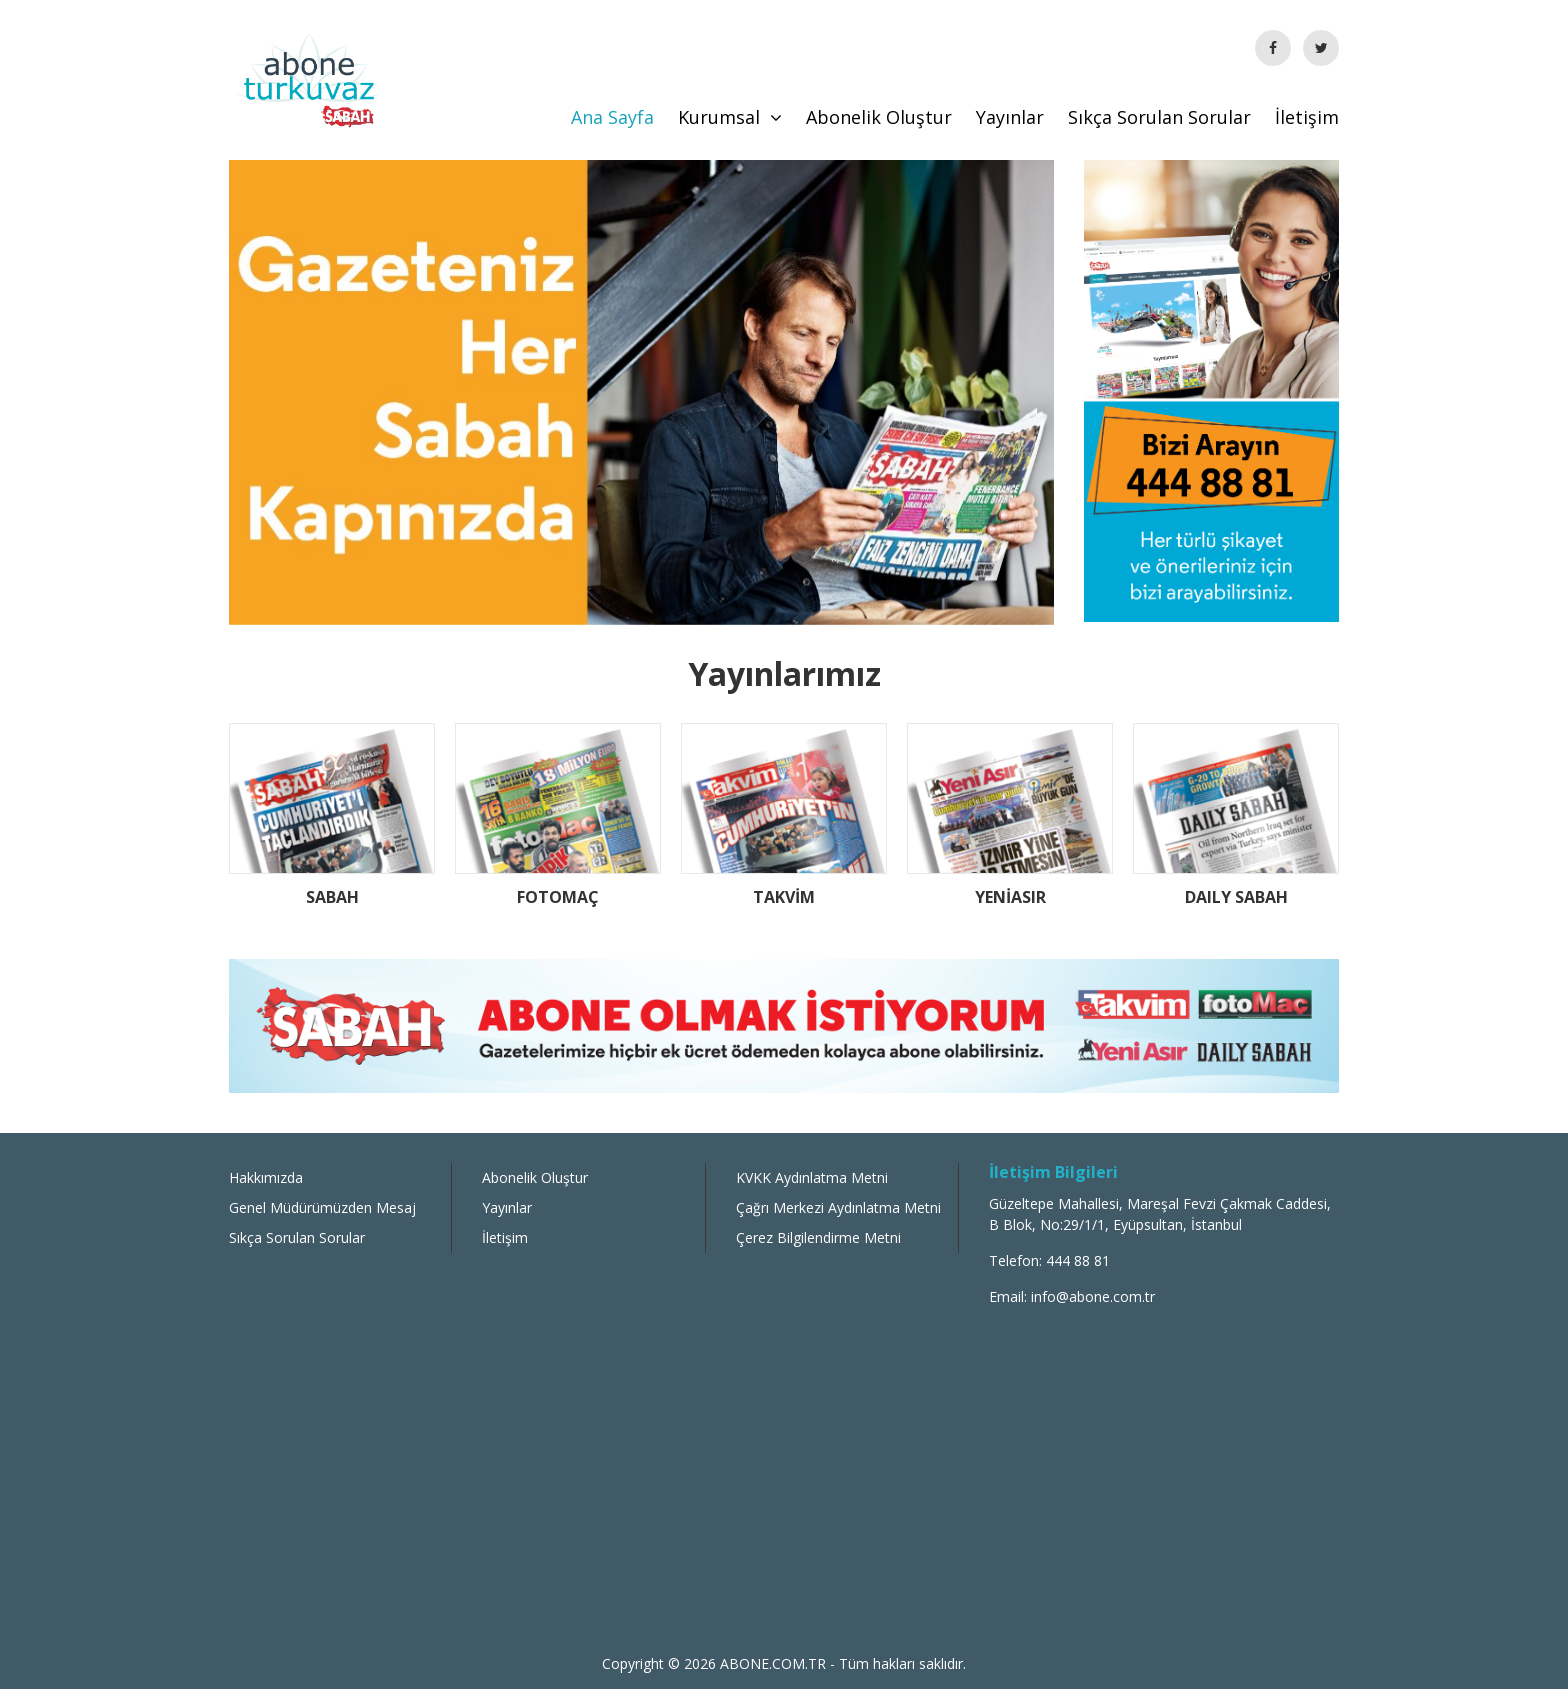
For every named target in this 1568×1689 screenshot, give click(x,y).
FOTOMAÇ (558, 897)
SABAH (332, 897)
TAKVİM (784, 897)
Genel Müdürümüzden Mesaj (322, 1207)
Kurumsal (730, 117)
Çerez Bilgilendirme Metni (818, 1237)
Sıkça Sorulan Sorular (1159, 117)
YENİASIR (1010, 897)
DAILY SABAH (1236, 897)
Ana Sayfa (612, 117)
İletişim (1307, 117)
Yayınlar (1010, 117)
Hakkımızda (266, 1177)
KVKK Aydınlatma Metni (812, 1177)
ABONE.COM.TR (775, 1663)
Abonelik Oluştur (879, 117)
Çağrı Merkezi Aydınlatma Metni (838, 1207)
